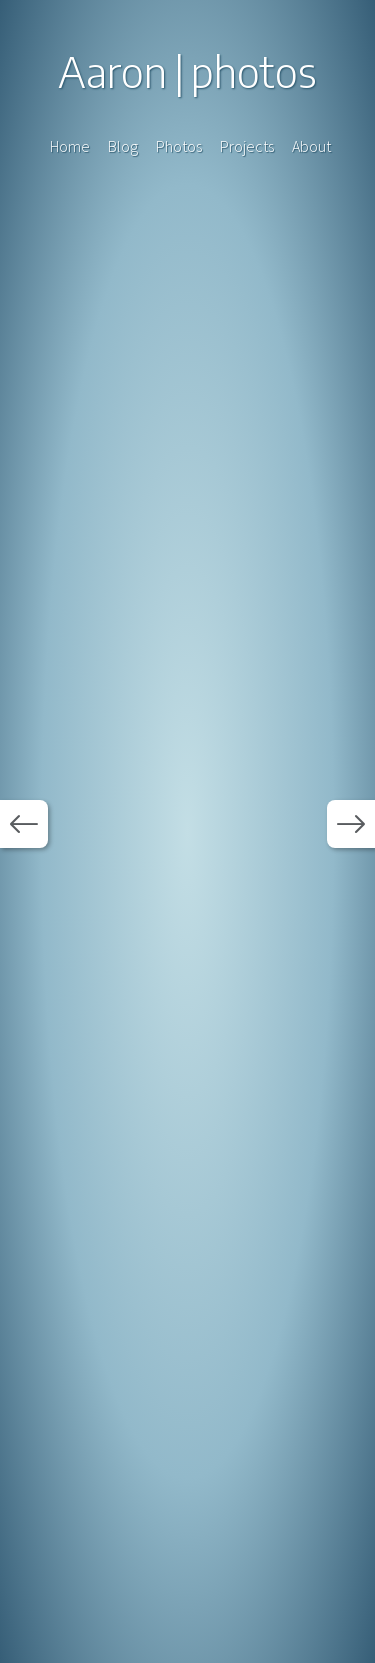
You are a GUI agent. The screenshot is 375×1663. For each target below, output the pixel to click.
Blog (123, 146)
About (311, 146)
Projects (247, 146)
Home (70, 146)
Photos (179, 146)
